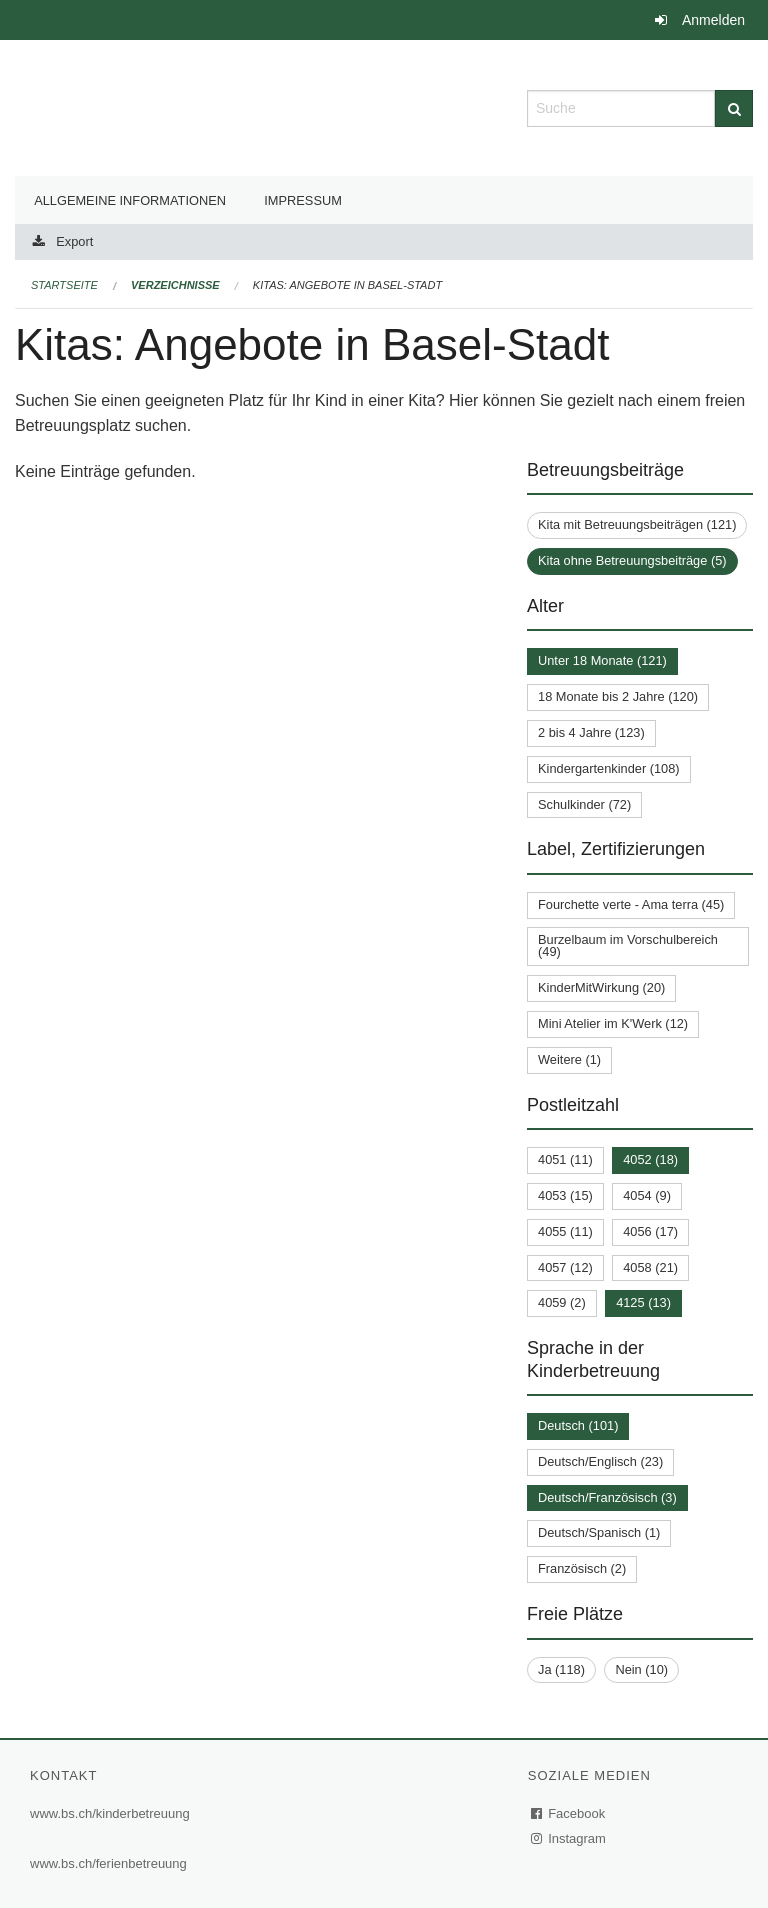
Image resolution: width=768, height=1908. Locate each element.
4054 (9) (647, 1195)
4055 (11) (565, 1231)
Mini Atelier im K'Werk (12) (613, 1023)
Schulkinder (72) (584, 804)
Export (74, 241)
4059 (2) (562, 1302)
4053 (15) (565, 1195)
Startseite (64, 285)
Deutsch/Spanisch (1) (599, 1532)
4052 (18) (650, 1159)
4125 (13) (643, 1302)
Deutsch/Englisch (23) (600, 1461)
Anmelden (713, 20)
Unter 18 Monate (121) (602, 660)
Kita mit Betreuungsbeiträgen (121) (637, 524)
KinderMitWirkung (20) (601, 987)
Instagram (569, 1838)
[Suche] (734, 108)
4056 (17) (650, 1231)
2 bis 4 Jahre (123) (591, 732)
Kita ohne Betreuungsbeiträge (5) (632, 560)
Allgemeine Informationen (130, 200)
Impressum (303, 200)
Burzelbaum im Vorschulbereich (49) (628, 946)
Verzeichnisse (175, 285)
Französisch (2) (582, 1568)
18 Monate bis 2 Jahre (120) (618, 696)
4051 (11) (565, 1159)
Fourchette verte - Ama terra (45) (631, 904)
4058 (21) (650, 1267)
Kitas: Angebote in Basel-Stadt (347, 285)
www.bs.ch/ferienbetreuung (108, 1863)
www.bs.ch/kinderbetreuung (110, 1813)
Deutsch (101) (578, 1425)
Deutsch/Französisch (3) (607, 1497)
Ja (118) (561, 1669)
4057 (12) (565, 1267)
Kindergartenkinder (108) (609, 768)
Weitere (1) (569, 1059)
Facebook (569, 1813)
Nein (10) (641, 1669)
